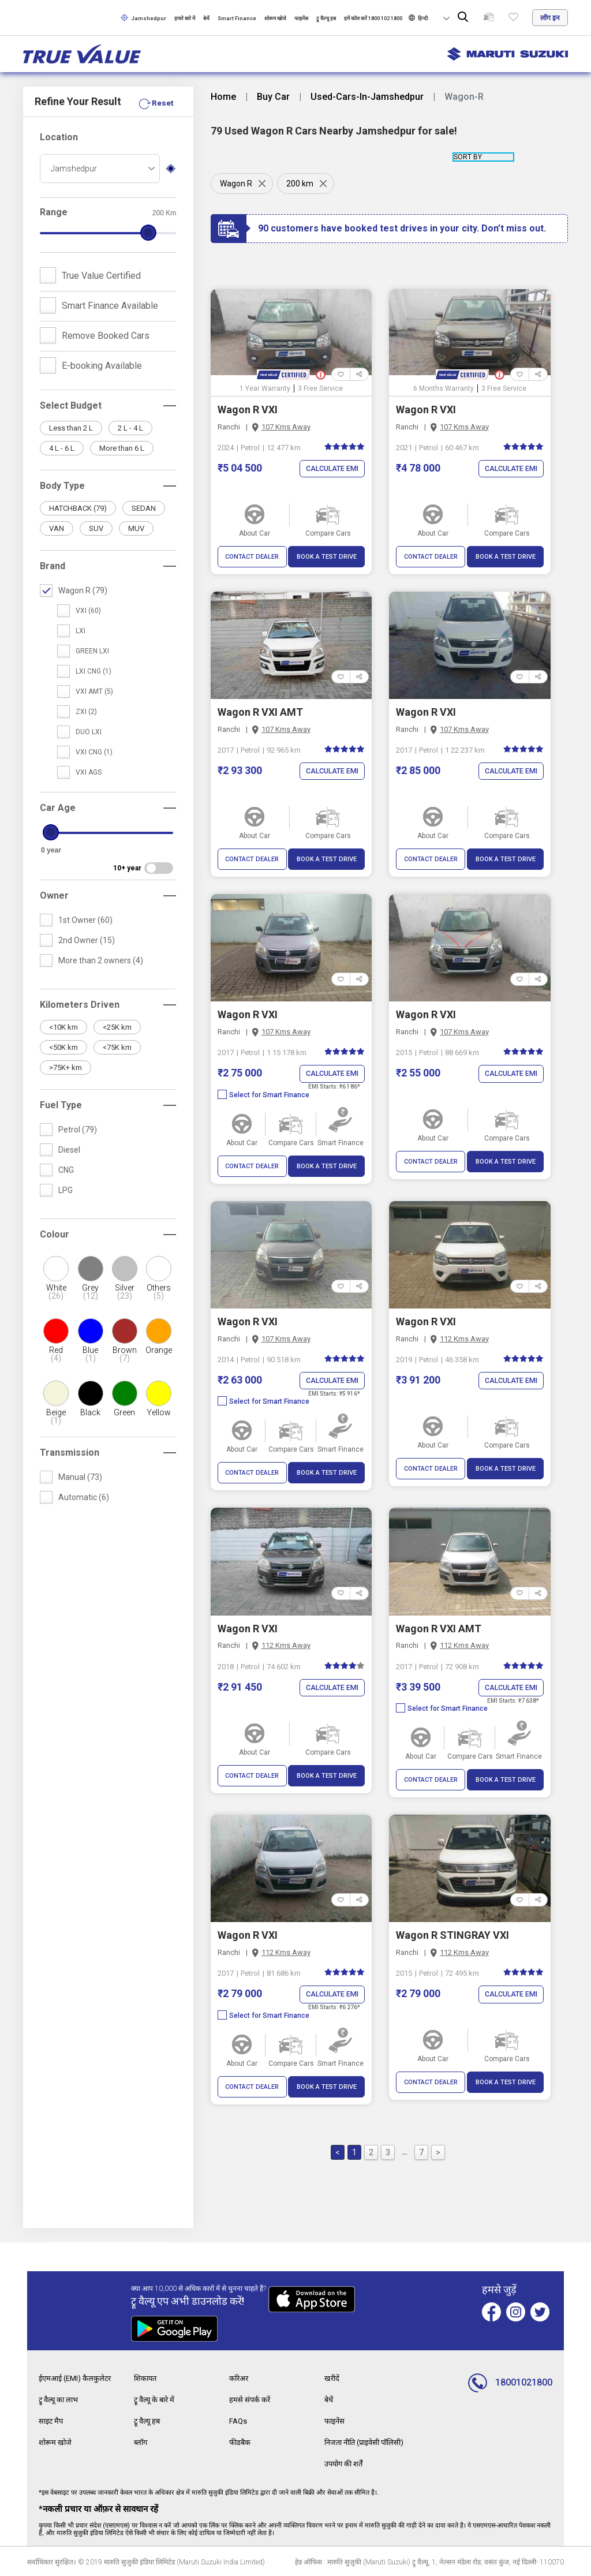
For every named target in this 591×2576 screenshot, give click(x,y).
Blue (90, 1354)
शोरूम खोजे (275, 18)
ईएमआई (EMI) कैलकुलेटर (78, 2379)
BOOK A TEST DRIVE (327, 556)
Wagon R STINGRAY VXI (452, 1936)
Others (159, 1292)
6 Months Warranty (443, 388)
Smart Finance (237, 18)
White (55, 1292)
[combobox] (100, 168)
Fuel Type (61, 1105)
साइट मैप (52, 2420)
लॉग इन (550, 18)
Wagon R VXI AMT (260, 712)
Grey (90, 1292)
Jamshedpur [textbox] (74, 168)
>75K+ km (65, 1067)
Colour (54, 1234)
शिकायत (147, 2379)
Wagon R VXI (248, 409)
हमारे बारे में (184, 18)
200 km (301, 183)
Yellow (159, 1412)
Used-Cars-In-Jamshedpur (367, 97)
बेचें (206, 18)
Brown (124, 1354)
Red (55, 1354)
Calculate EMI (330, 469)
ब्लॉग (141, 2441)
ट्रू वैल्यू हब (326, 18)
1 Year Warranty (265, 388)
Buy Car (273, 97)
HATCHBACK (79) (78, 508)
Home (223, 97)
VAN (56, 528)
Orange (158, 1350)
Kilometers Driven (79, 1004)
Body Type (62, 485)
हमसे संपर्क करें (250, 2400)
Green (124, 1412)
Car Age (58, 807)
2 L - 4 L (130, 428)
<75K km (117, 1047)
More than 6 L (121, 448)
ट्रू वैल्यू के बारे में (156, 2400)
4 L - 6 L (61, 448)
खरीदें (332, 2379)
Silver (124, 1292)
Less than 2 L (71, 428)
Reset (162, 102)
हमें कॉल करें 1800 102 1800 (373, 18)
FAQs (238, 2420)
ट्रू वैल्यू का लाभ (61, 2400)
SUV (96, 528)
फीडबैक (241, 2441)
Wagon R (236, 183)
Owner (54, 895)
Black (90, 1412)
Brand (52, 565)
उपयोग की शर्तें (346, 2462)
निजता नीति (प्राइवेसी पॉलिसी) (369, 2441)
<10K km (63, 1027)
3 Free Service (320, 388)
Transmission (69, 1452)
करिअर (240, 2379)
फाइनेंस (301, 18)
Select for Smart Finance (263, 1094)
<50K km (63, 1047)
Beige (55, 1416)
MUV (136, 528)
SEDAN (144, 508)
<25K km (117, 1027)
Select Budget (71, 405)
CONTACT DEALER (252, 556)
